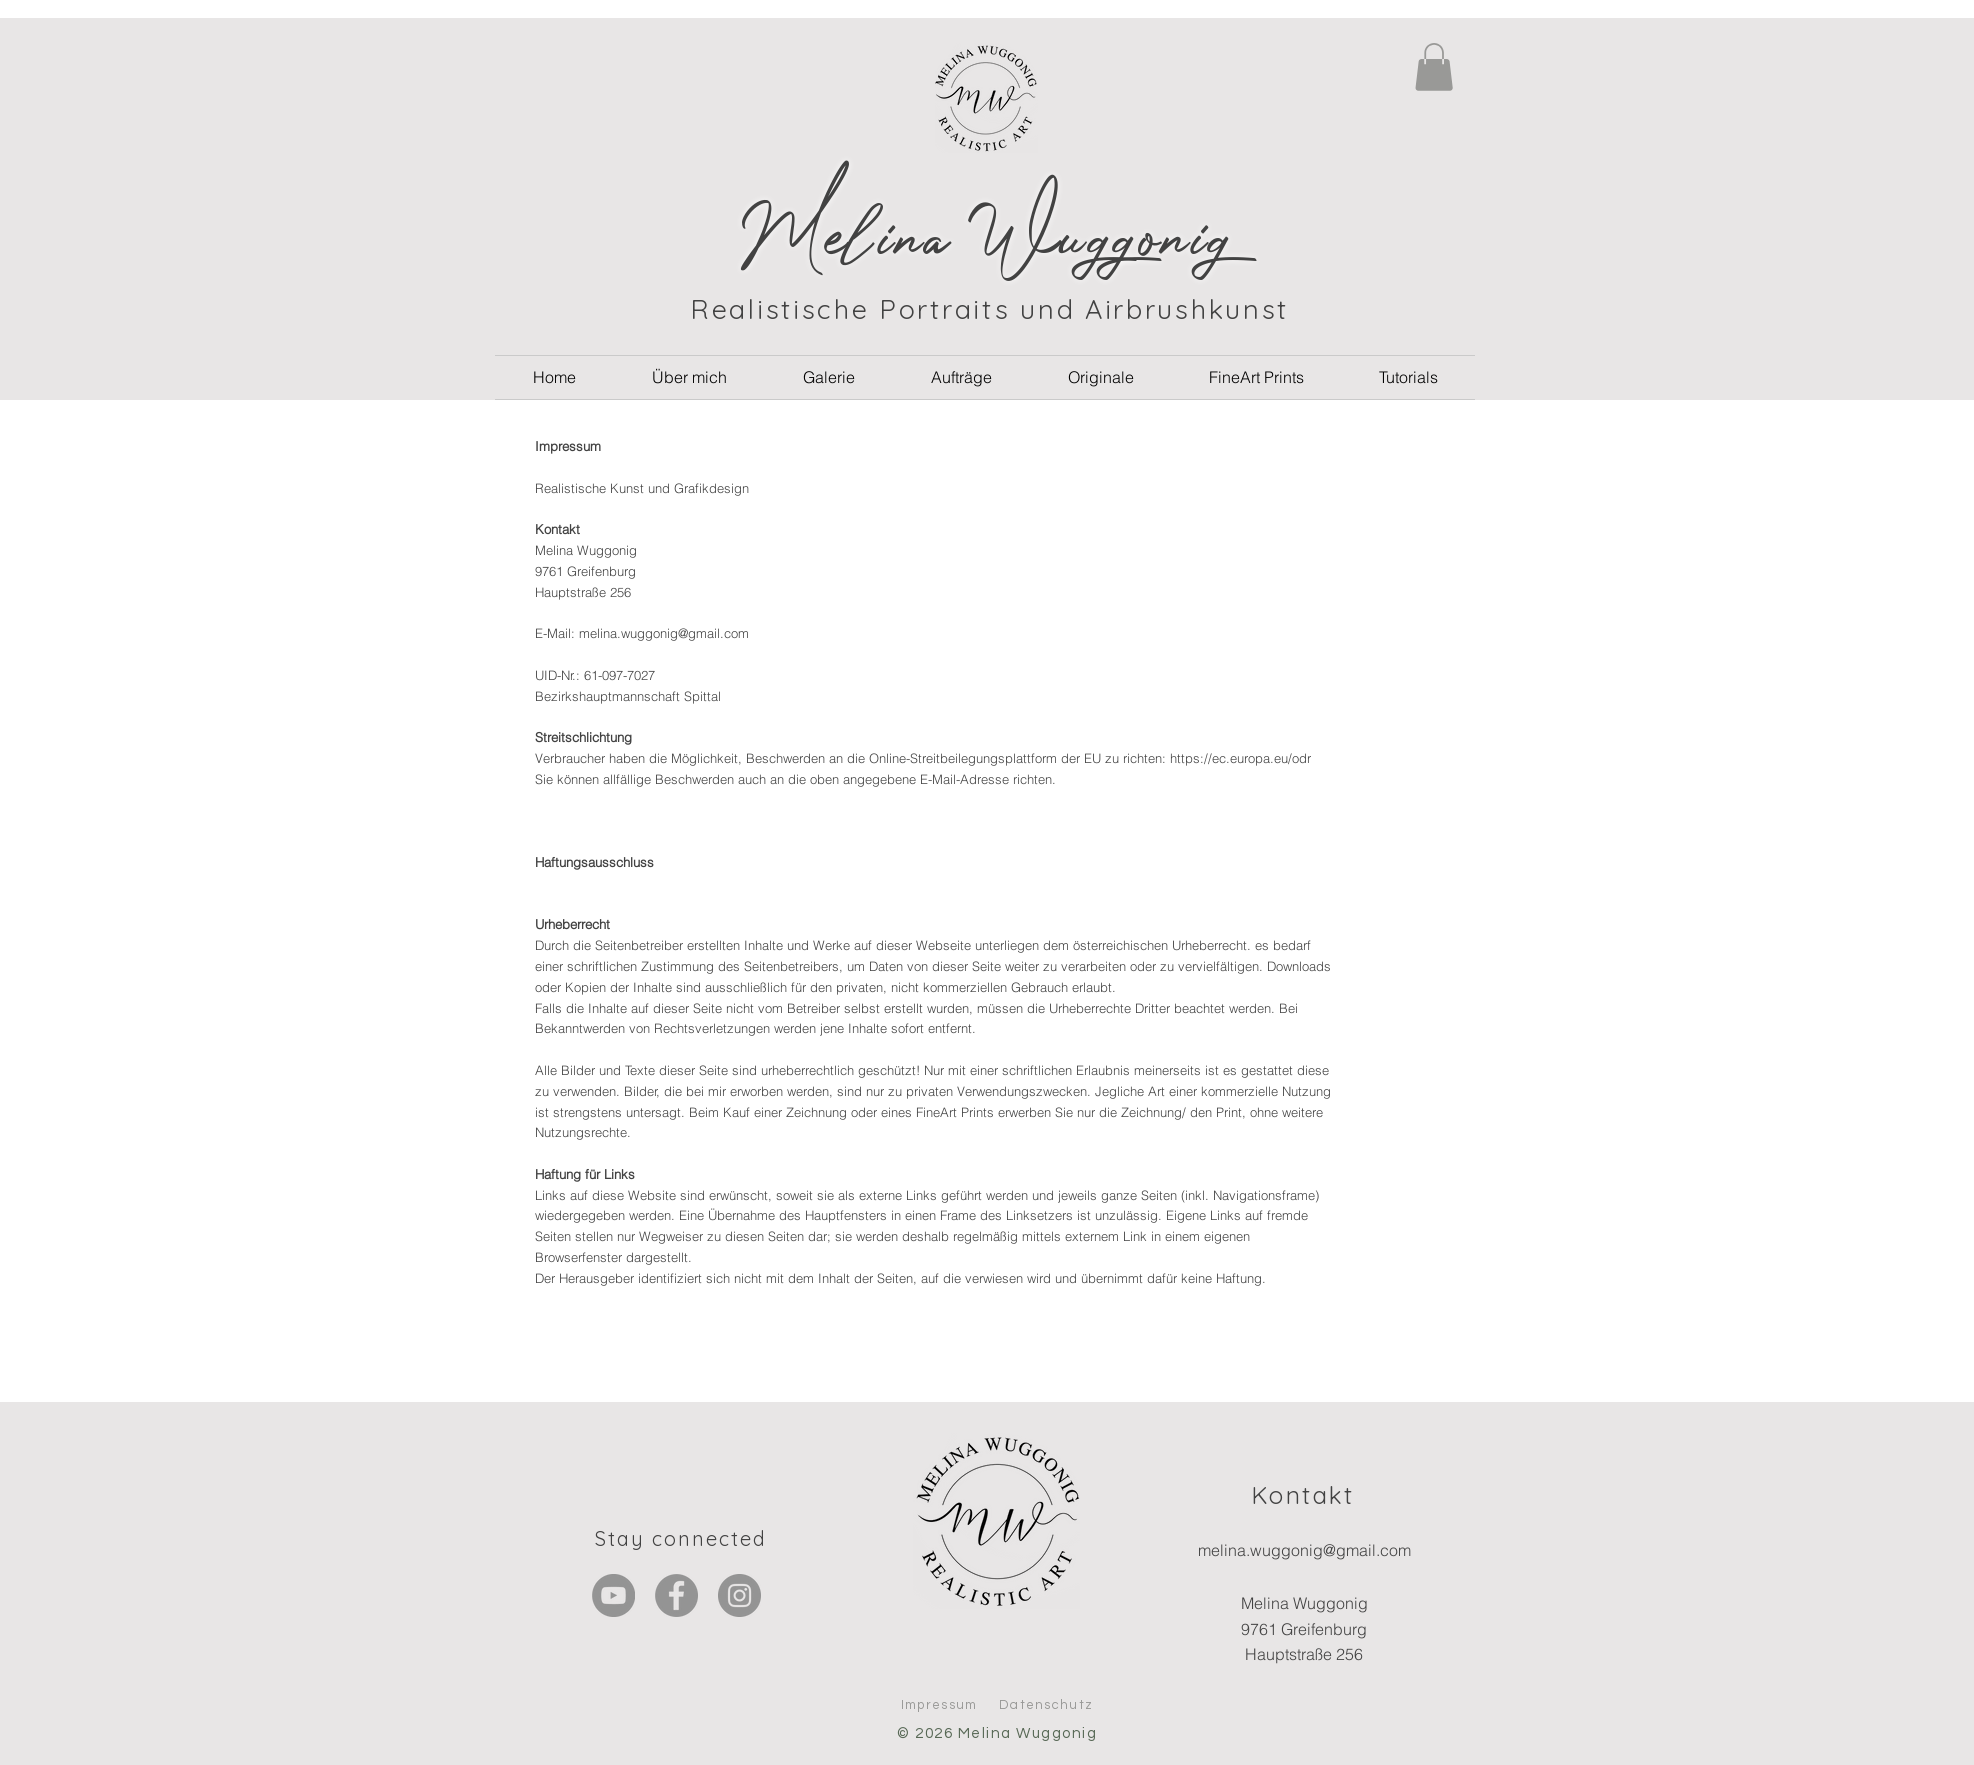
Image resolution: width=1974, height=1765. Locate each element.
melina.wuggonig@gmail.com (664, 633)
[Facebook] (676, 1595)
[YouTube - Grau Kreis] (613, 1595)
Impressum (939, 1705)
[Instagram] (739, 1595)
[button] (1434, 67)
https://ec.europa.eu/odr (1240, 758)
